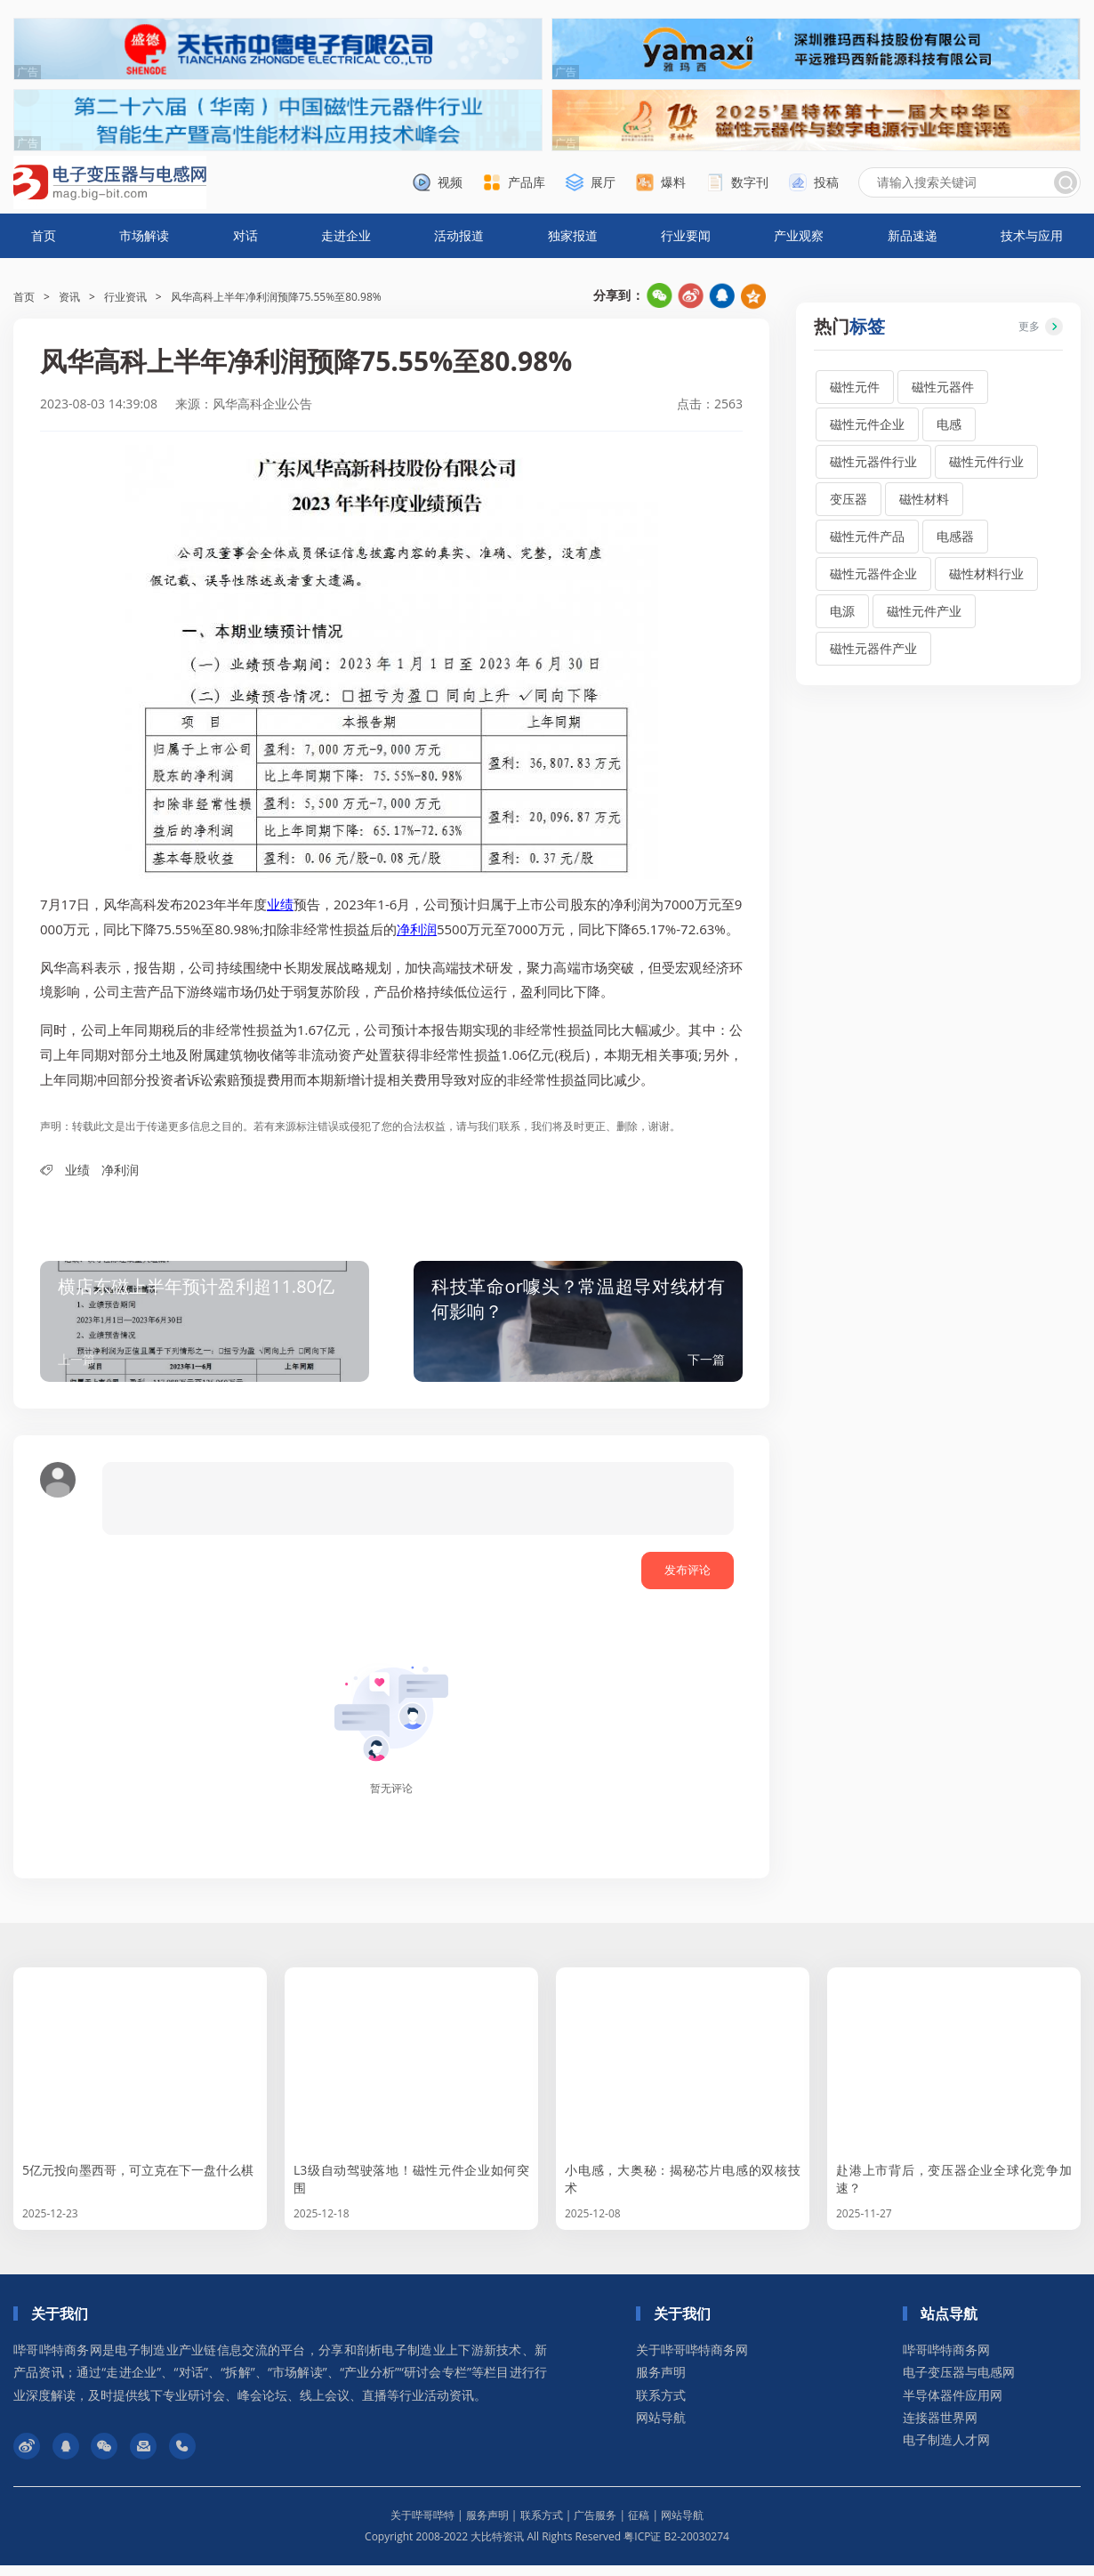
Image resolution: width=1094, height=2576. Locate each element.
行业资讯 (125, 296)
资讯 (69, 296)
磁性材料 (924, 498)
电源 (842, 610)
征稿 (638, 2525)
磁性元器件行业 (873, 461)
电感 (949, 424)
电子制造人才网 (946, 2450)
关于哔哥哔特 (422, 2525)
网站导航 (661, 2427)
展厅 (603, 182)
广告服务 (595, 2525)
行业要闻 (686, 235)
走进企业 (346, 235)
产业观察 (799, 235)
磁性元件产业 (924, 610)
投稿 (826, 182)
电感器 (955, 536)
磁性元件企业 (867, 424)
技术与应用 (1032, 235)
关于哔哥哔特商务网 (692, 2360)
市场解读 (144, 235)
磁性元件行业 (986, 461)
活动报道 (459, 235)
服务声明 (661, 2382)
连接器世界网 (940, 2427)
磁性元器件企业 (873, 573)
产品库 (526, 182)
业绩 (280, 904)
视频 (450, 182)
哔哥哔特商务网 (946, 2360)
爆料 (673, 182)
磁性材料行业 (986, 573)
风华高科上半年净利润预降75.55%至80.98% (276, 296)
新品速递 (912, 235)
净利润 (417, 929)
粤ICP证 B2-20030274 (676, 2547)
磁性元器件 (943, 386)
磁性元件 (855, 386)
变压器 (848, 498)
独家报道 (573, 235)
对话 (245, 235)
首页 (43, 235)
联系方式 (661, 2405)
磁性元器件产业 (873, 648)
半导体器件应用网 (952, 2405)
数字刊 (749, 182)
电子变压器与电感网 (959, 2382)
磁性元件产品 (867, 536)
